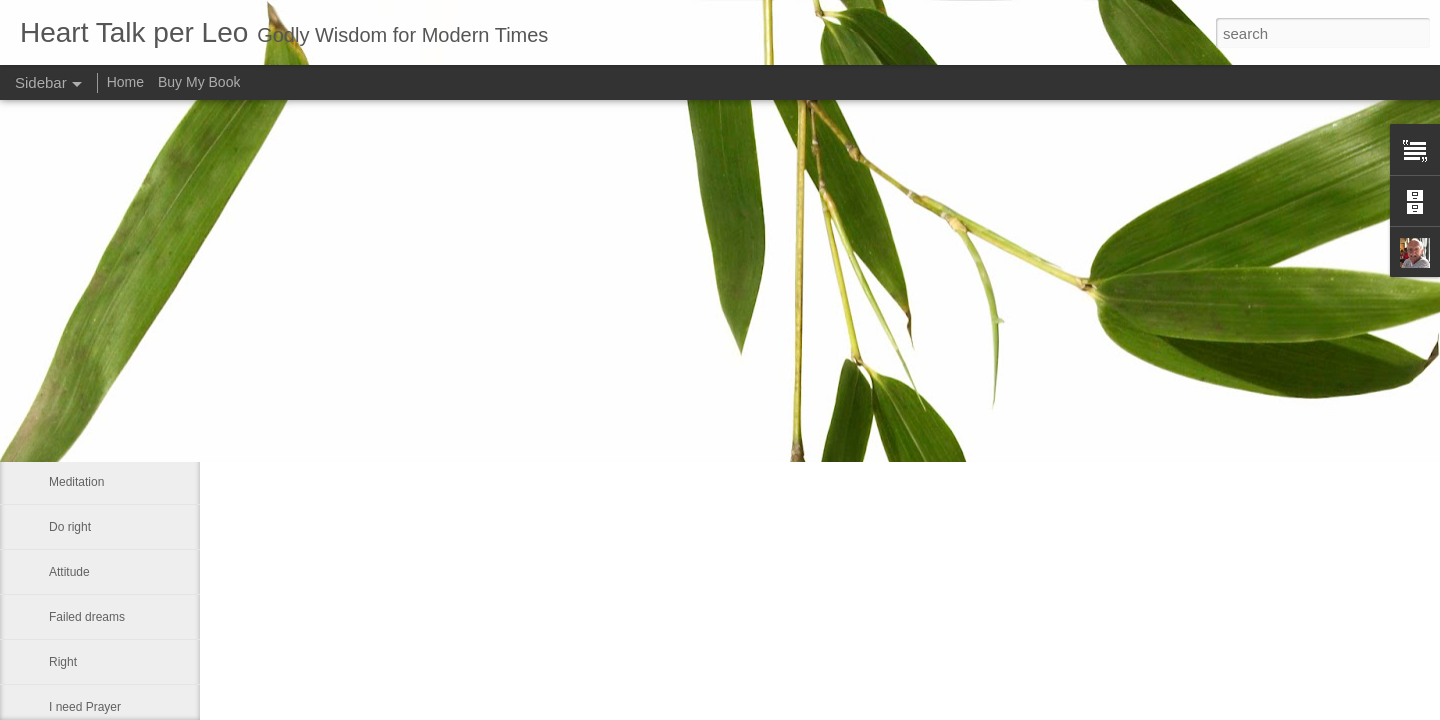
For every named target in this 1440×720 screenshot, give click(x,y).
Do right (70, 527)
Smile (64, 437)
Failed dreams (87, 617)
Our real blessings (97, 347)
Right (63, 662)
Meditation (76, 482)
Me (57, 392)
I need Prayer (85, 707)
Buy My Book (199, 82)
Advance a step (90, 302)
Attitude (69, 572)
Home (125, 82)
